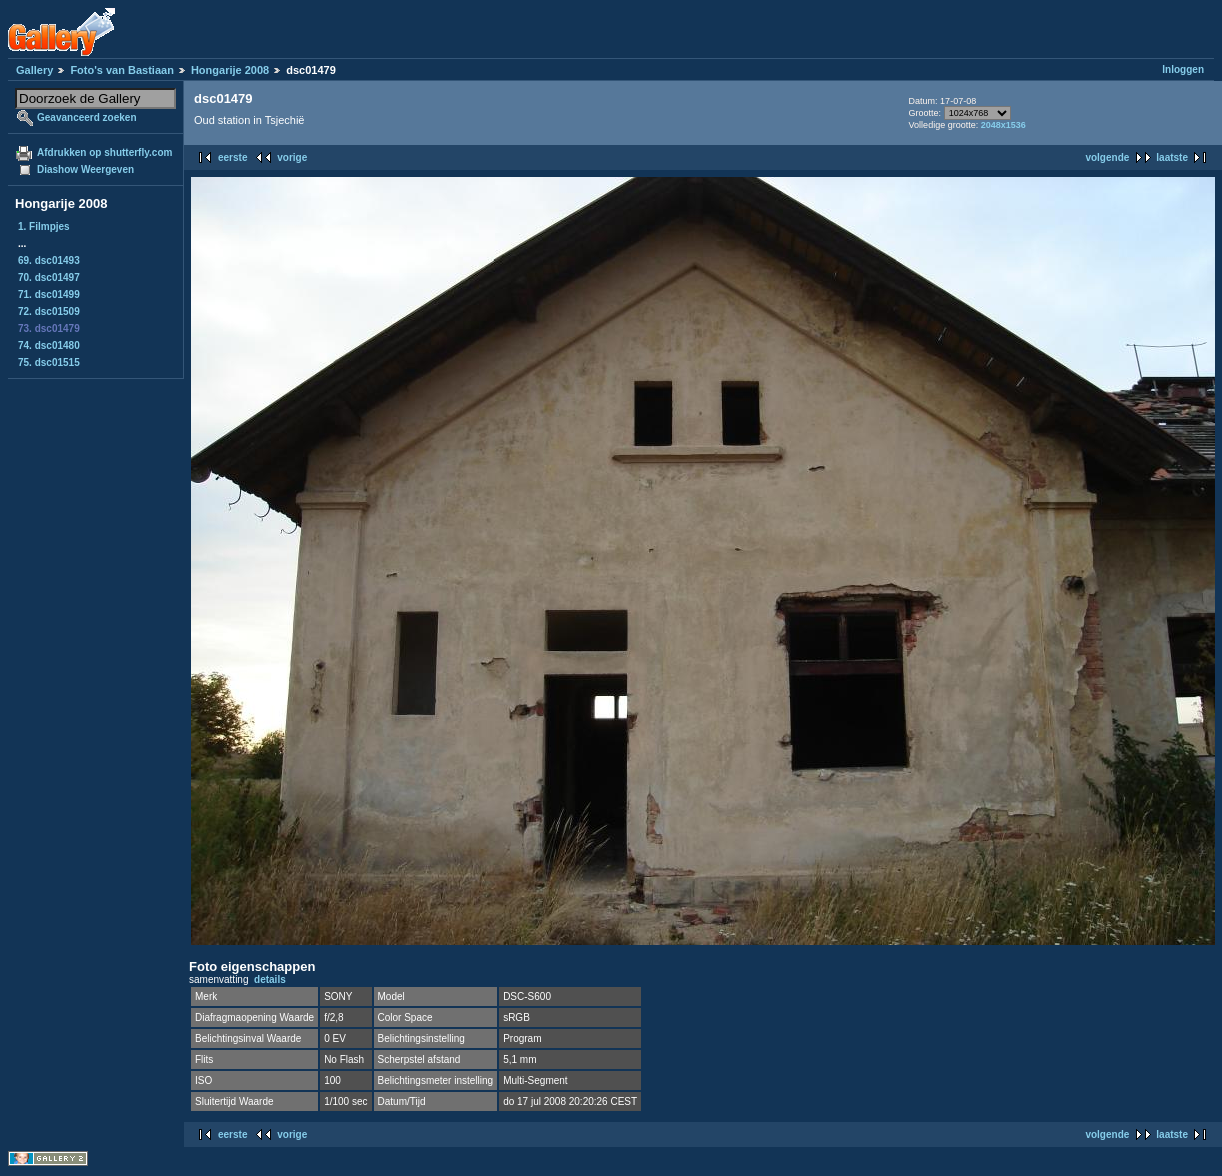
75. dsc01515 (49, 362)
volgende (1107, 157)
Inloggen (1183, 69)
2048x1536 (1003, 125)
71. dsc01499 (49, 294)
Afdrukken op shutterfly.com (104, 152)
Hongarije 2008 (230, 70)
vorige (292, 157)
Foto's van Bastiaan (121, 70)
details (270, 979)
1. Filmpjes (44, 226)
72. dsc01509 (49, 311)
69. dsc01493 (49, 260)
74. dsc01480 (49, 345)
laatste (1172, 157)
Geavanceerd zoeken (87, 117)
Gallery (34, 70)
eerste (232, 157)
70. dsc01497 (49, 277)
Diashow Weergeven (85, 169)
